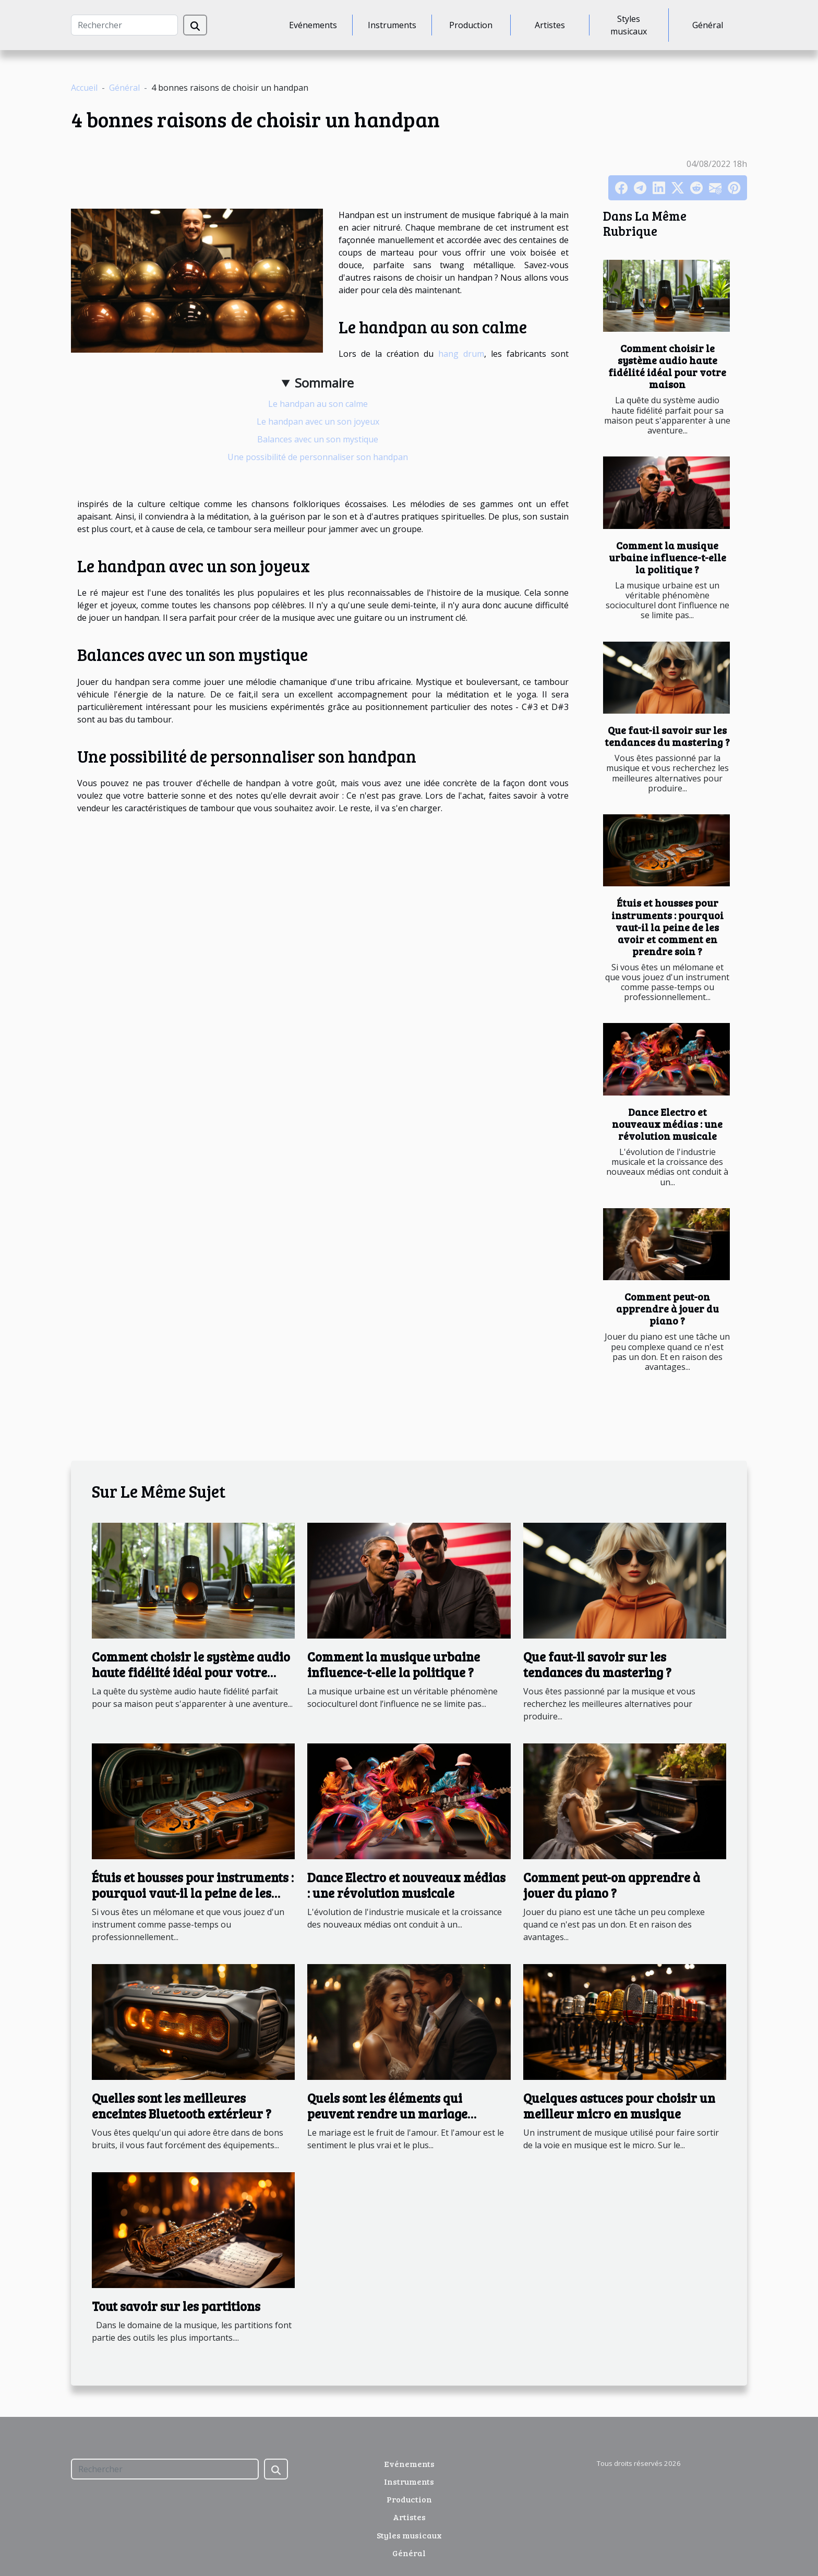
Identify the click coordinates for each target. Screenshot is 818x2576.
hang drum (461, 353)
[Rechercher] (124, 25)
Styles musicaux (628, 25)
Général (707, 25)
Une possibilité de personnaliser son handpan (317, 457)
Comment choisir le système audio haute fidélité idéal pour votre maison (667, 366)
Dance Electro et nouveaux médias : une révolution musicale (667, 1123)
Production (470, 25)
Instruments (392, 25)
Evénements (313, 25)
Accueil (84, 87)
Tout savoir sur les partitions (176, 2306)
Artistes (550, 25)
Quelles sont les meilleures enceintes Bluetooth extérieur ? (181, 2105)
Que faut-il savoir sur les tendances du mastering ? (667, 736)
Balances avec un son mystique (317, 439)
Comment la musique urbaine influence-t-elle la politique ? (667, 557)
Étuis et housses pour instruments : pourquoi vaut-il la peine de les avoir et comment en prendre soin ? (667, 926)
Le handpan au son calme (318, 404)
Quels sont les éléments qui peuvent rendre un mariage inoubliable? (387, 2113)
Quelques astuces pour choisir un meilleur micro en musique (619, 2105)
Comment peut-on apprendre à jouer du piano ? (667, 1308)
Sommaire (324, 382)
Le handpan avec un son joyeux (318, 421)
